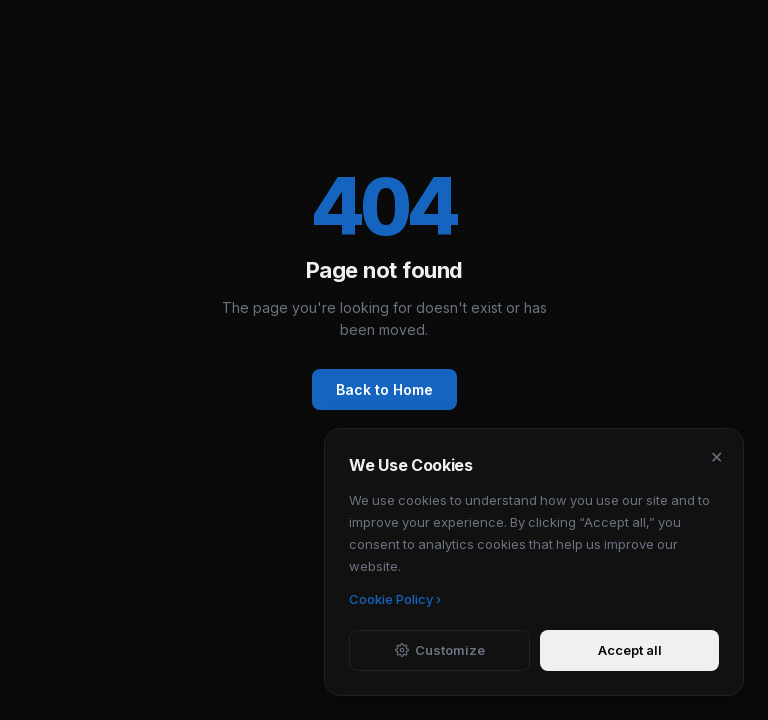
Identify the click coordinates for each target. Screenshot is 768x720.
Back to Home (384, 389)
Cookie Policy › (395, 599)
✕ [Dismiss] (716, 457)
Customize (440, 650)
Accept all (630, 650)
